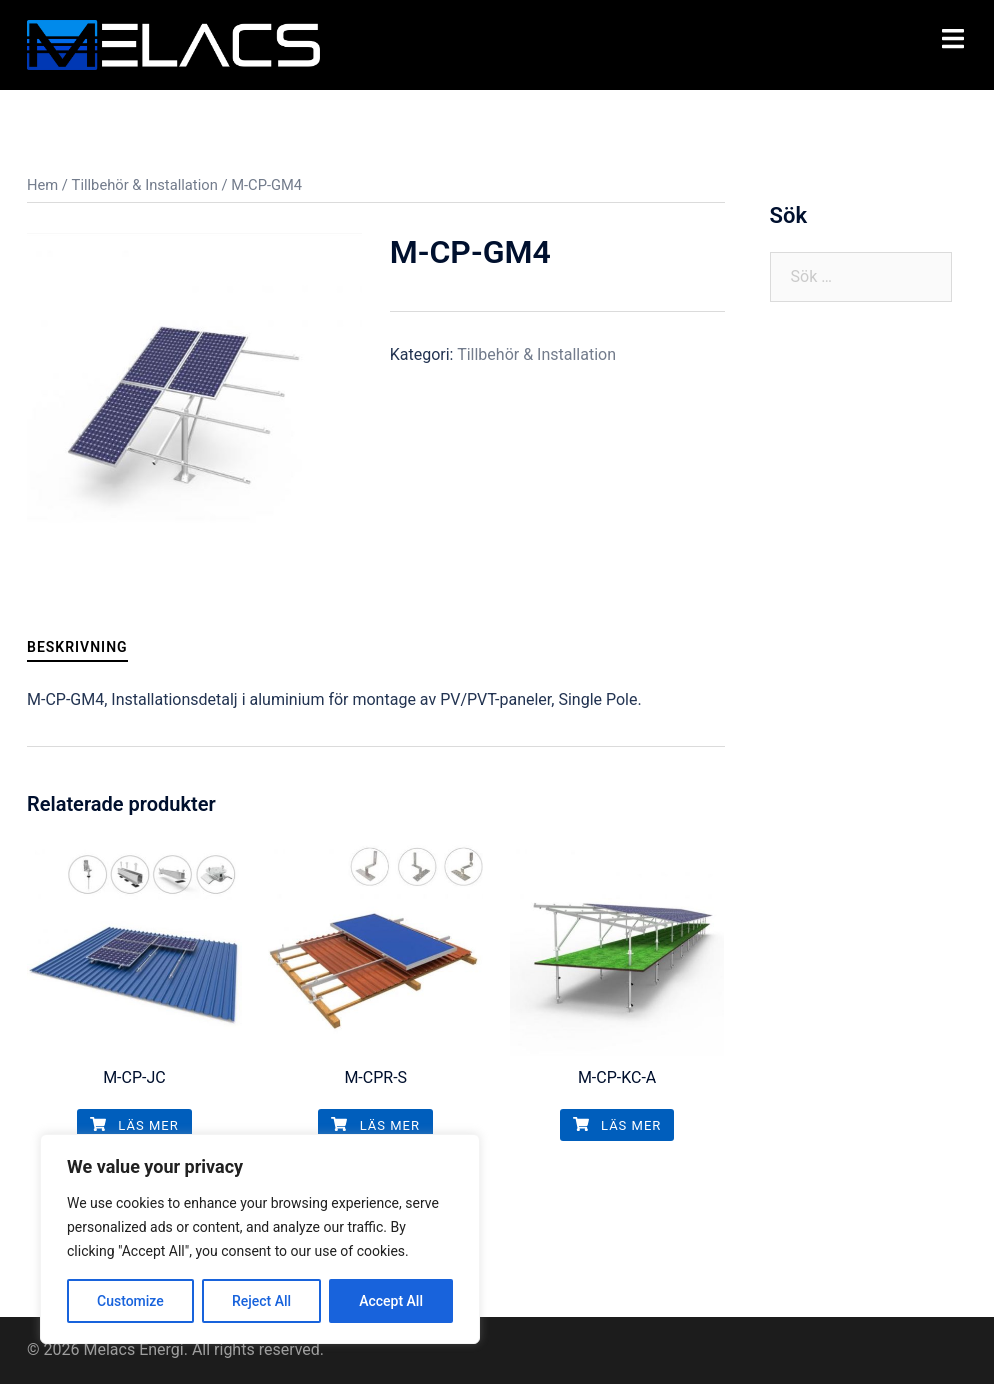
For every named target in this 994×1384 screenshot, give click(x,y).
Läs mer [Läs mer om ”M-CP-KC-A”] (617, 1125)
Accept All (391, 1301)
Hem (42, 185)
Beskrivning (77, 647)
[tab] (77, 647)
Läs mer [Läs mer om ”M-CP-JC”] (134, 1125)
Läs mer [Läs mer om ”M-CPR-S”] (375, 1125)
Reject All (261, 1301)
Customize (130, 1301)
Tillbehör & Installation (145, 185)
